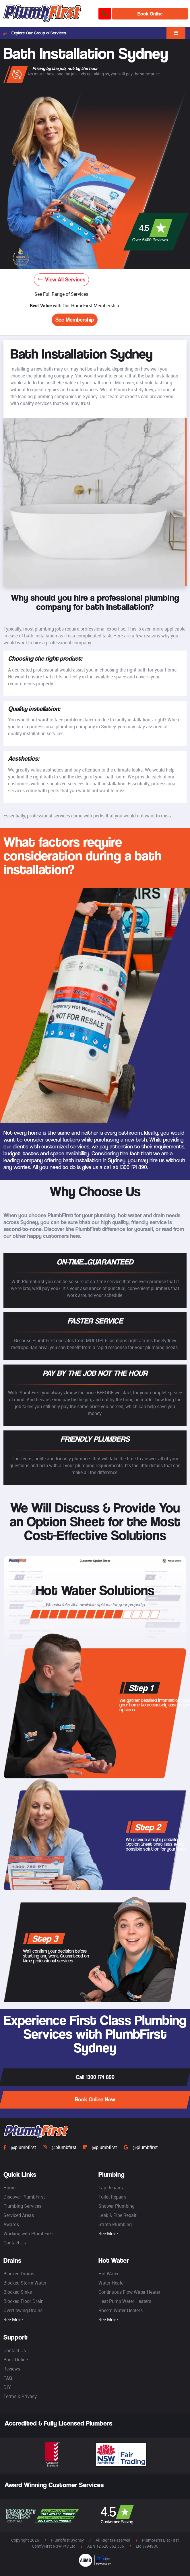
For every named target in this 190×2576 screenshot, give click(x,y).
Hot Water (108, 2273)
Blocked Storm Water (24, 2283)
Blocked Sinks (17, 2292)
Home (9, 2187)
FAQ (7, 2378)
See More (108, 2233)
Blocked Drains (18, 2273)
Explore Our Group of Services (34, 33)
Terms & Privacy (20, 2396)
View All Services (61, 279)
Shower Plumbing (116, 2206)
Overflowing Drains (22, 2310)
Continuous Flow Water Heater (129, 2292)
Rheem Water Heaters (120, 2310)
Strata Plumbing (115, 2224)
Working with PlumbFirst (28, 2233)
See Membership (74, 319)
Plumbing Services (22, 2206)
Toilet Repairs (112, 2197)
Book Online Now (95, 2099)
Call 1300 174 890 (95, 2077)
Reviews (11, 2369)
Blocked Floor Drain (23, 2301)
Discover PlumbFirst (24, 2197)
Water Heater (111, 2283)
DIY (7, 2387)
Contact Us (14, 2243)
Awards (11, 2224)
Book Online (150, 14)
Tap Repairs (110, 2187)
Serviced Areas (18, 2215)
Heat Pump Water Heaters (124, 2301)
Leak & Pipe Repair (117, 2215)
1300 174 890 (133, 1167)
